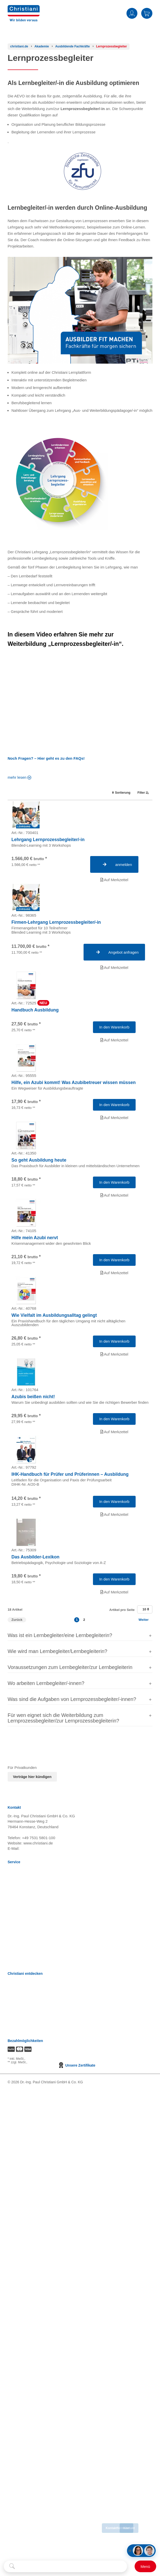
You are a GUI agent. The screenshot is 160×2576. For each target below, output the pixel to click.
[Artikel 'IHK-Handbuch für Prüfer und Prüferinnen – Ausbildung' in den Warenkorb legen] (114, 1568)
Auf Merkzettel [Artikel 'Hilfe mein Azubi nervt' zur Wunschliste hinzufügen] (114, 1316)
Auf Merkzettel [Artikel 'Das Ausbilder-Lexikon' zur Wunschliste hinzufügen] (114, 1667)
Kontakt (14, 2025)
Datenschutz (18, 1981)
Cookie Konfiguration (25, 2000)
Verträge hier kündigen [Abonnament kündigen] (32, 1855)
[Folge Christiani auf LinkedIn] (20, 2175)
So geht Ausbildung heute (38, 1195)
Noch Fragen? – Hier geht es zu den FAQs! (46, 758)
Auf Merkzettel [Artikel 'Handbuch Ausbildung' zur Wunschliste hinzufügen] (114, 1060)
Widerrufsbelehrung (24, 1968)
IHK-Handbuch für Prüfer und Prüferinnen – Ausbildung (70, 1541)
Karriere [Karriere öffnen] (14, 2061)
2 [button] (84, 1698)
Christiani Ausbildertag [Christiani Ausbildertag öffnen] (26, 2086)
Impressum (17, 1987)
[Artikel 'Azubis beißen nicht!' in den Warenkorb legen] (114, 1478)
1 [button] (77, 1698)
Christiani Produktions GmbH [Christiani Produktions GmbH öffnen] (32, 2105)
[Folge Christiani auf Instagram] (54, 2175)
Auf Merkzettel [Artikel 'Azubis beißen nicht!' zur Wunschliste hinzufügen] (114, 1491)
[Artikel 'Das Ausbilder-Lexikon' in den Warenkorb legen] (114, 1654)
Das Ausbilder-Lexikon (35, 1631)
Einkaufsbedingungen (26, 2013)
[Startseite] (19, 46)
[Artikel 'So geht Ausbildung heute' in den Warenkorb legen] (114, 1218)
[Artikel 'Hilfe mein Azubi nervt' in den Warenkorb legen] (114, 1303)
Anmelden (131, 13)
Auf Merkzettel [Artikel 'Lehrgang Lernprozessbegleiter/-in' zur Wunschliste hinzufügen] (114, 884)
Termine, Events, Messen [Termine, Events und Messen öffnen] (29, 2080)
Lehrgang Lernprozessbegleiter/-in (48, 843)
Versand (15, 1956)
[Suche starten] (12, 2566)
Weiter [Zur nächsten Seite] (144, 1698)
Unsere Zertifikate (76, 2144)
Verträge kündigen (23, 1994)
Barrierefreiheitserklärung (29, 2019)
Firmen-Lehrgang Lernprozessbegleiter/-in (56, 934)
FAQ (11, 2038)
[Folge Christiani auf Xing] (43, 2175)
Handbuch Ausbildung (35, 1029)
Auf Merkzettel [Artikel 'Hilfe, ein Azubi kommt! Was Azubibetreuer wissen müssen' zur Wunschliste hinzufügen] (114, 1145)
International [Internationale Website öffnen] (18, 2093)
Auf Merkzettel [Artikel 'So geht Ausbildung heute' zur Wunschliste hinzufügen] (114, 1231)
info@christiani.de (36, 1927)
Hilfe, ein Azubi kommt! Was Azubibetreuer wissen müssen (73, 1110)
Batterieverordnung (24, 2006)
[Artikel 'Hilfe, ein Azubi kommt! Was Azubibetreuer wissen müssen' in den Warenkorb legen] (114, 1132)
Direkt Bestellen (21, 2032)
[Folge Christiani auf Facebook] (10, 2175)
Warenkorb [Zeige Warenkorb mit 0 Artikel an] (146, 13)
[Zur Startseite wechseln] (24, 8)
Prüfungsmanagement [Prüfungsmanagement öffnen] (26, 2074)
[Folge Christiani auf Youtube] (32, 2175)
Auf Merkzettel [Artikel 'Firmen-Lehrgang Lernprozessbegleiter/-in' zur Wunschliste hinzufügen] (114, 979)
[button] (80, 1714)
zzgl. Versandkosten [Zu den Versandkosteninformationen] (39, 2137)
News (12, 1949)
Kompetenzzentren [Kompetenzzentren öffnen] (24, 2067)
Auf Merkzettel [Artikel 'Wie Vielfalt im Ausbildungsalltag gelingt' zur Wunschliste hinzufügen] (114, 1405)
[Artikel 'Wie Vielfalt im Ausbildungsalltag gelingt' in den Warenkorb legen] (114, 1392)
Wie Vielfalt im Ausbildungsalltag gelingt (54, 1366)
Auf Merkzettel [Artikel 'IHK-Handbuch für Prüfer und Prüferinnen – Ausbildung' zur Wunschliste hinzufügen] (114, 1581)
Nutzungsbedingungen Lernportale (37, 1975)
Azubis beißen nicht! (33, 1455)
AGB (12, 1962)
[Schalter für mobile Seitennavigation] (145, 2566)
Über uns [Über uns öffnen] (15, 2099)
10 (145, 1688)
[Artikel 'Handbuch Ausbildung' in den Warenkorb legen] (114, 1047)
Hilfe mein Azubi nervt (34, 1281)
